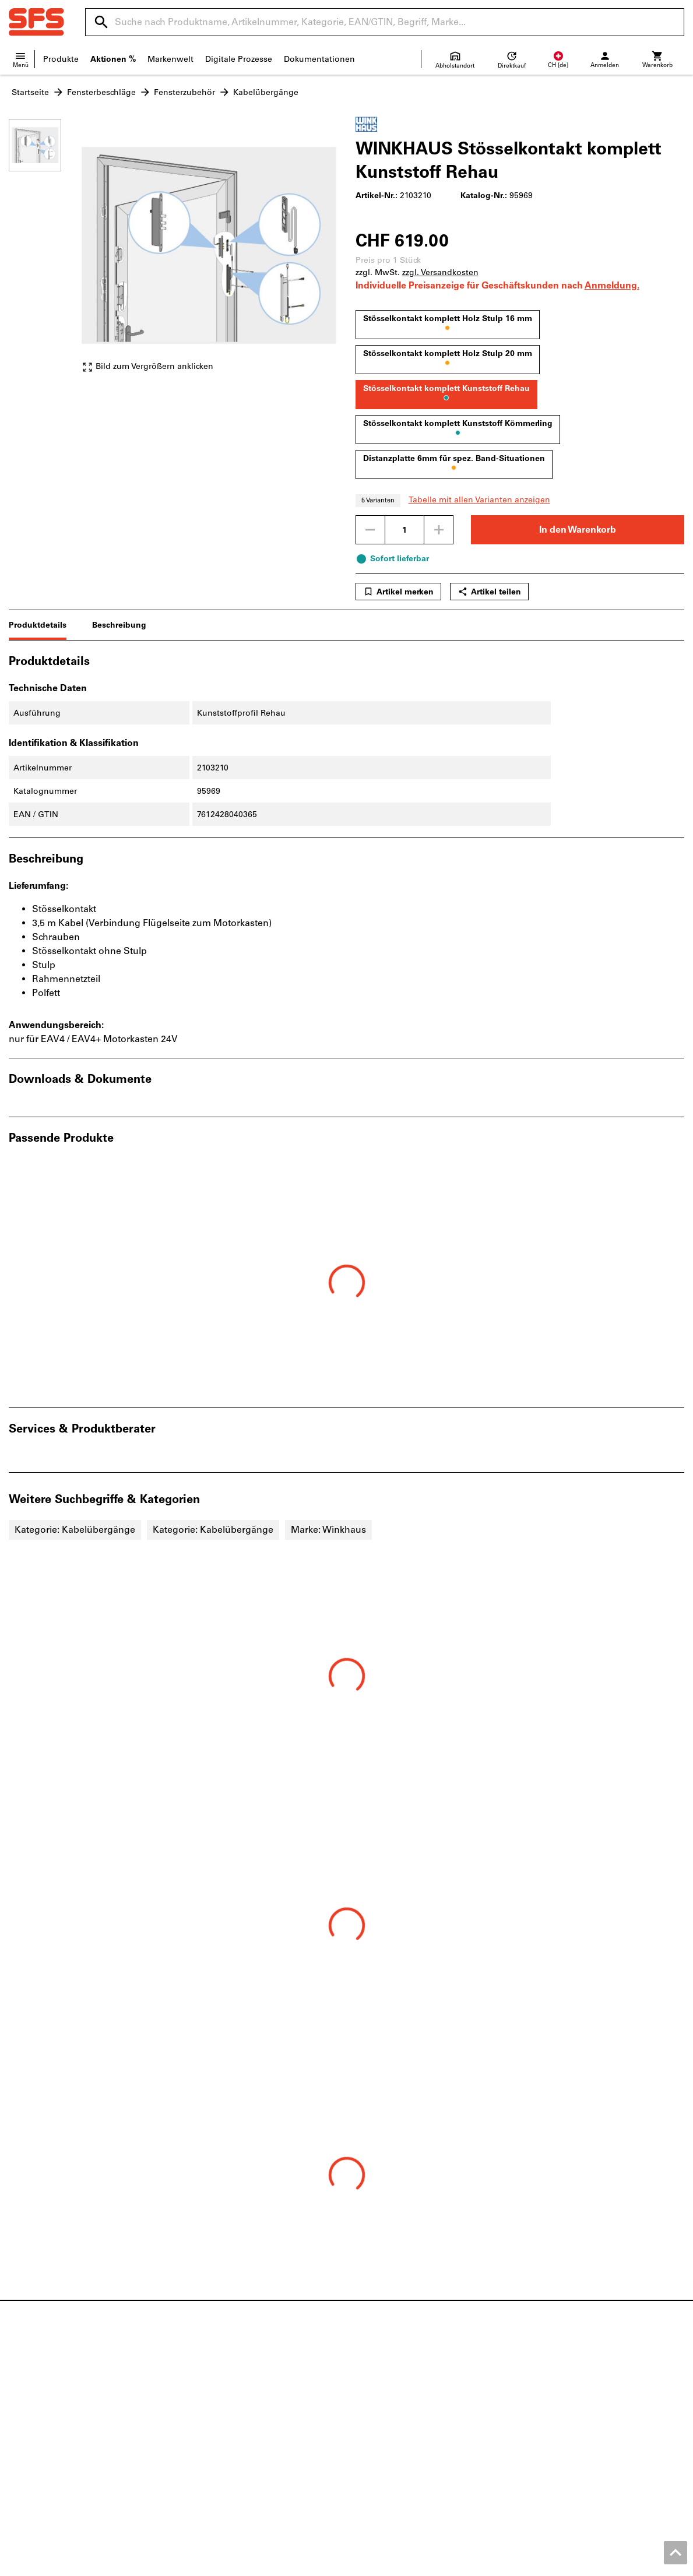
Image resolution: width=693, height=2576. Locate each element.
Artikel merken (398, 591)
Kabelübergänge (265, 92)
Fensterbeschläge (101, 92)
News (20, 2397)
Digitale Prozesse (238, 59)
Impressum (475, 2564)
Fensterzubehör (184, 92)
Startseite (30, 92)
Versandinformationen (400, 2409)
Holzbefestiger (210, 2409)
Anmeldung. (612, 285)
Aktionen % (113, 59)
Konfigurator (554, 2421)
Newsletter (377, 2433)
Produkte (61, 59)
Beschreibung (119, 625)
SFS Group (30, 2458)
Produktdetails (37, 625)
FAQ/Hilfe (374, 2446)
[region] (44, 251)
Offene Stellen (37, 2433)
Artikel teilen (489, 591)
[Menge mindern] (370, 529)
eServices (547, 2409)
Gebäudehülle (210, 2421)
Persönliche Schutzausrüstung (241, 2446)
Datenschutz (621, 2564)
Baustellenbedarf (215, 2433)
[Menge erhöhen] (438, 529)
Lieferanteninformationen (406, 2421)
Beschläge (201, 2397)
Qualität (24, 2446)
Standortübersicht (44, 2421)
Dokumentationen (319, 59)
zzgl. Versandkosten (440, 272)
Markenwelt (170, 59)
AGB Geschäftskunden (547, 2564)
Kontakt (24, 2409)
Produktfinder (556, 2397)
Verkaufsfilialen (386, 2397)
